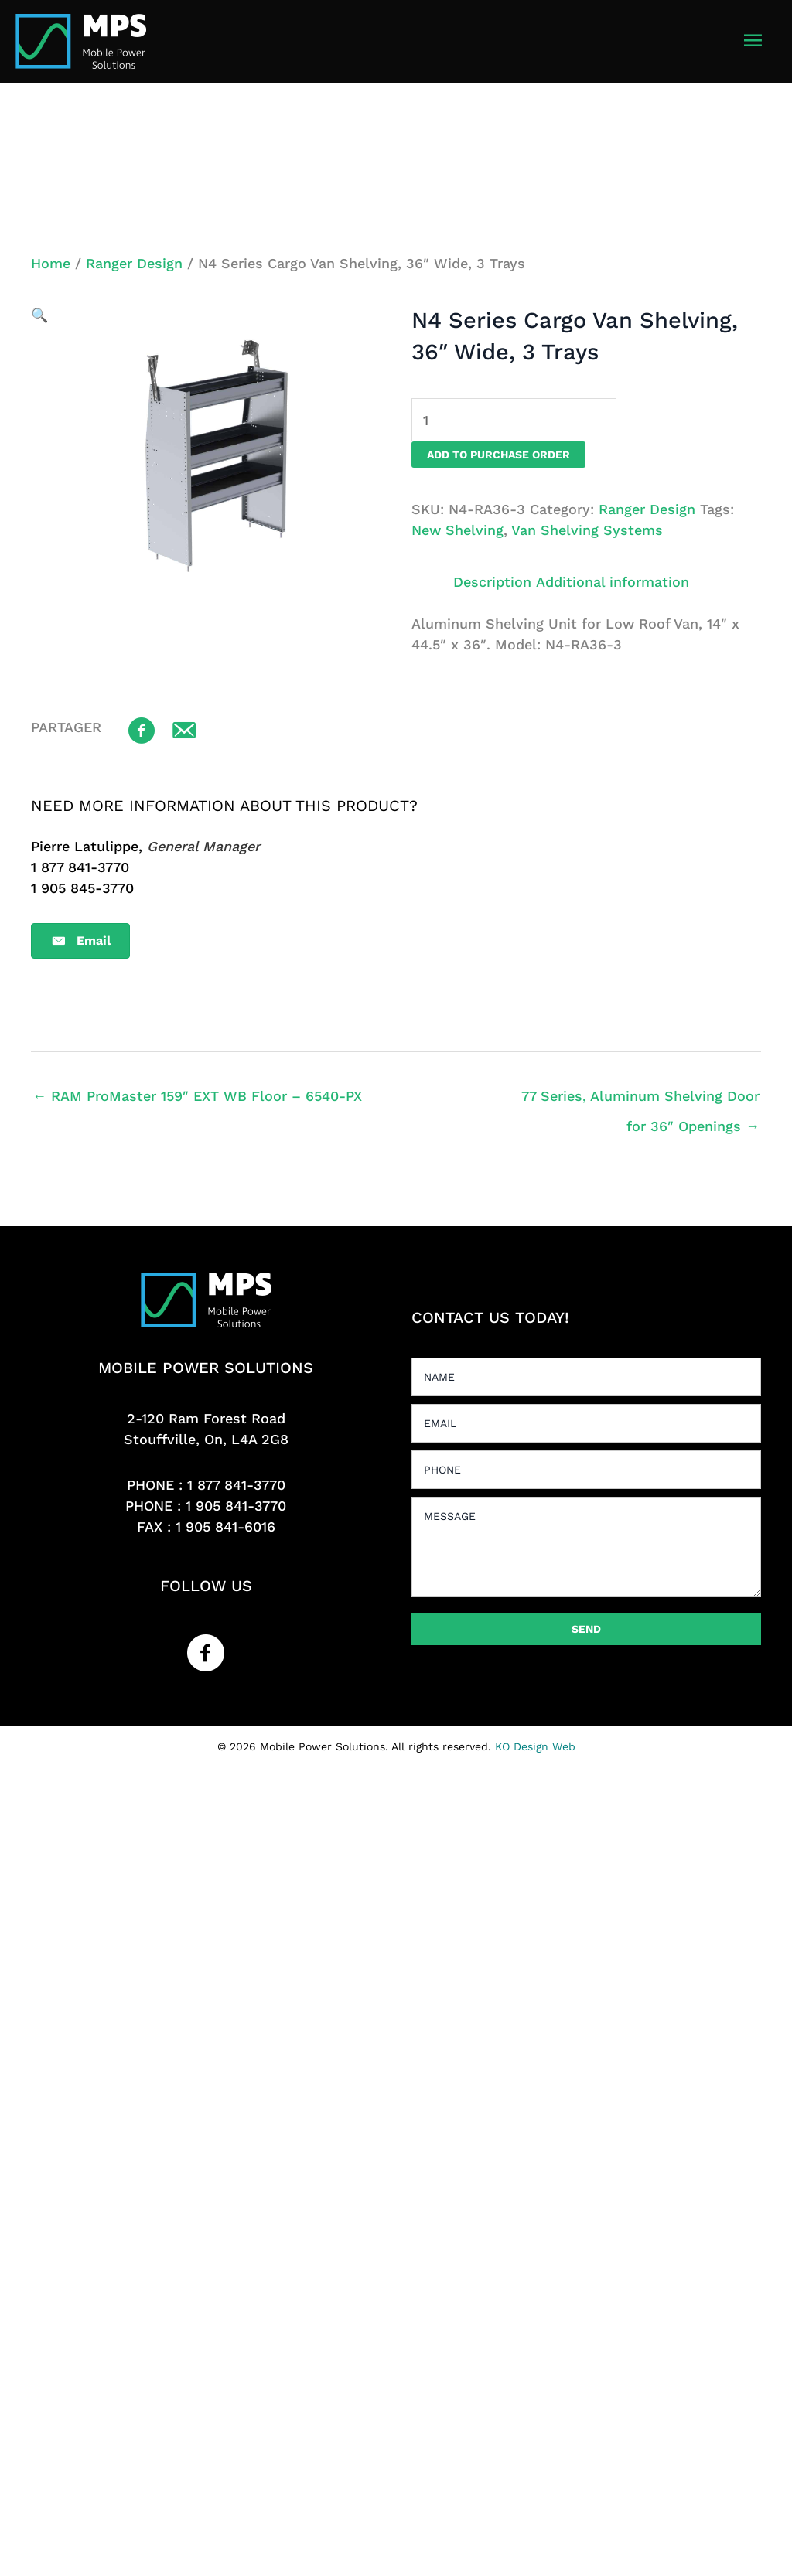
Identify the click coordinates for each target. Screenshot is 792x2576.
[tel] (586, 1469)
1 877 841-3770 (236, 1485)
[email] (586, 1423)
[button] (39, 315)
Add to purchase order (498, 454)
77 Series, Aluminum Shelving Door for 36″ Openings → (640, 1101)
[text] (586, 1377)
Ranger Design (134, 263)
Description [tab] (492, 582)
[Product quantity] (513, 419)
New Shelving (457, 530)
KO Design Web (535, 1746)
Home (50, 263)
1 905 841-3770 (236, 1506)
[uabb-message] (586, 1547)
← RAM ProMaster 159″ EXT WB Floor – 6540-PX (197, 1096)
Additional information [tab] (612, 582)
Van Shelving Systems (587, 530)
